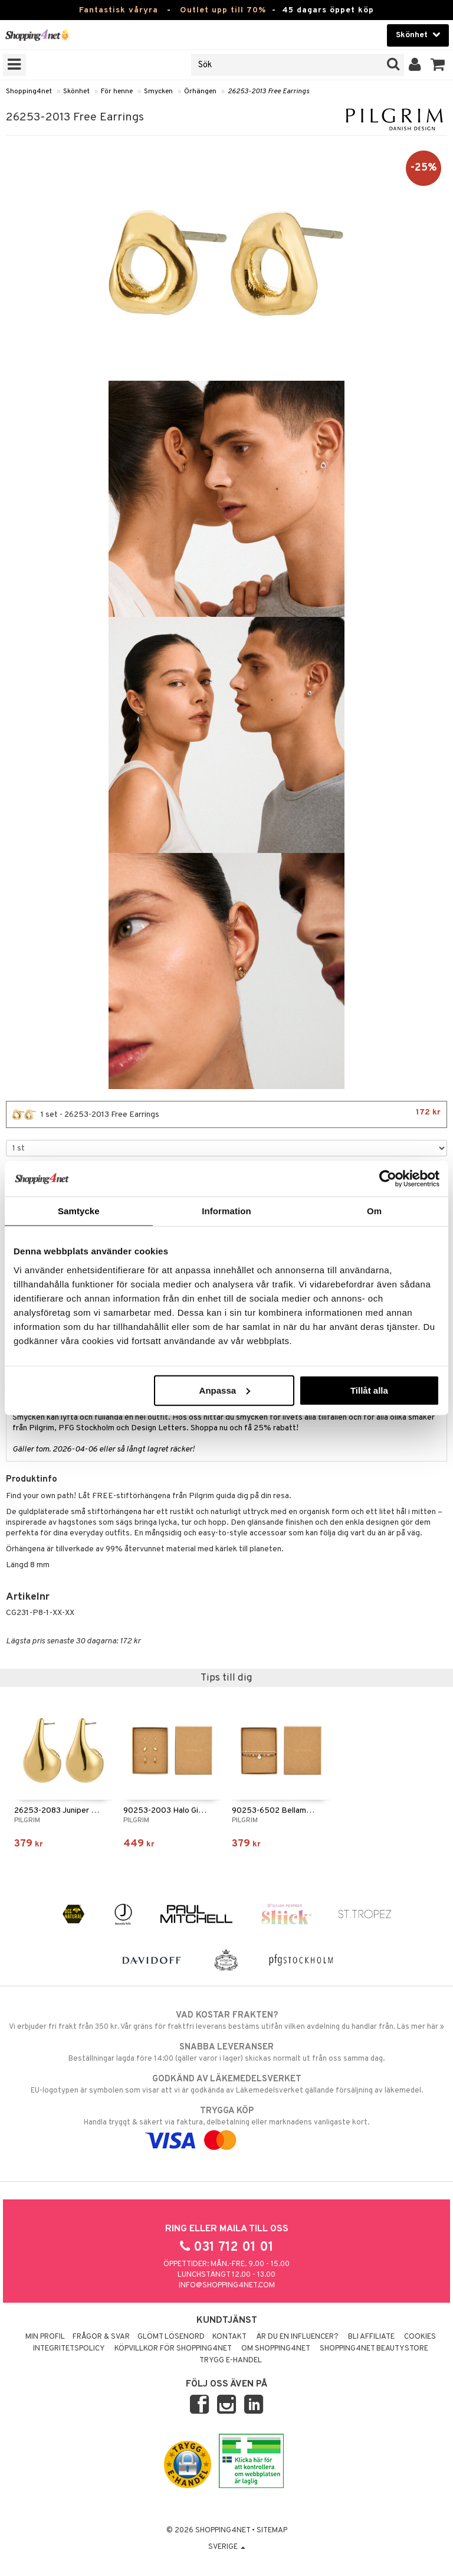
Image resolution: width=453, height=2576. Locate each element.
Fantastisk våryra (118, 10)
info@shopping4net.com (227, 2285)
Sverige (226, 2547)
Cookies (420, 2337)
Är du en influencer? (297, 2337)
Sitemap (272, 2530)
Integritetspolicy (69, 2348)
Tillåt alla (369, 1390)
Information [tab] (226, 1211)
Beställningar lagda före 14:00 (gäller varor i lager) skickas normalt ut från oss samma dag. (226, 2052)
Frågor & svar (101, 2337)
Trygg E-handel (230, 2360)
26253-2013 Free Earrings (268, 91)
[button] (438, 65)
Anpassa (225, 1390)
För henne (117, 91)
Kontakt (229, 2337)
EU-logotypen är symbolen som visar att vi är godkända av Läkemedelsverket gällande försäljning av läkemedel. (226, 2084)
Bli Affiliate (371, 2337)
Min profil (45, 2337)
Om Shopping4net (275, 2348)
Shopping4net (29, 91)
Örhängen (200, 91)
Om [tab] (374, 1211)
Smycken (158, 91)
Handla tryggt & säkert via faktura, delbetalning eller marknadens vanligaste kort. (226, 2125)
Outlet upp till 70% (223, 10)
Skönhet (76, 91)
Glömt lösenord (171, 2337)
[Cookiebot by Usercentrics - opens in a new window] (387, 1179)
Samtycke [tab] (79, 1211)
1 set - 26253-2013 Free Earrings (226, 1114)
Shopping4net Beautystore (374, 2348)
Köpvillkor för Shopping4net (173, 2348)
